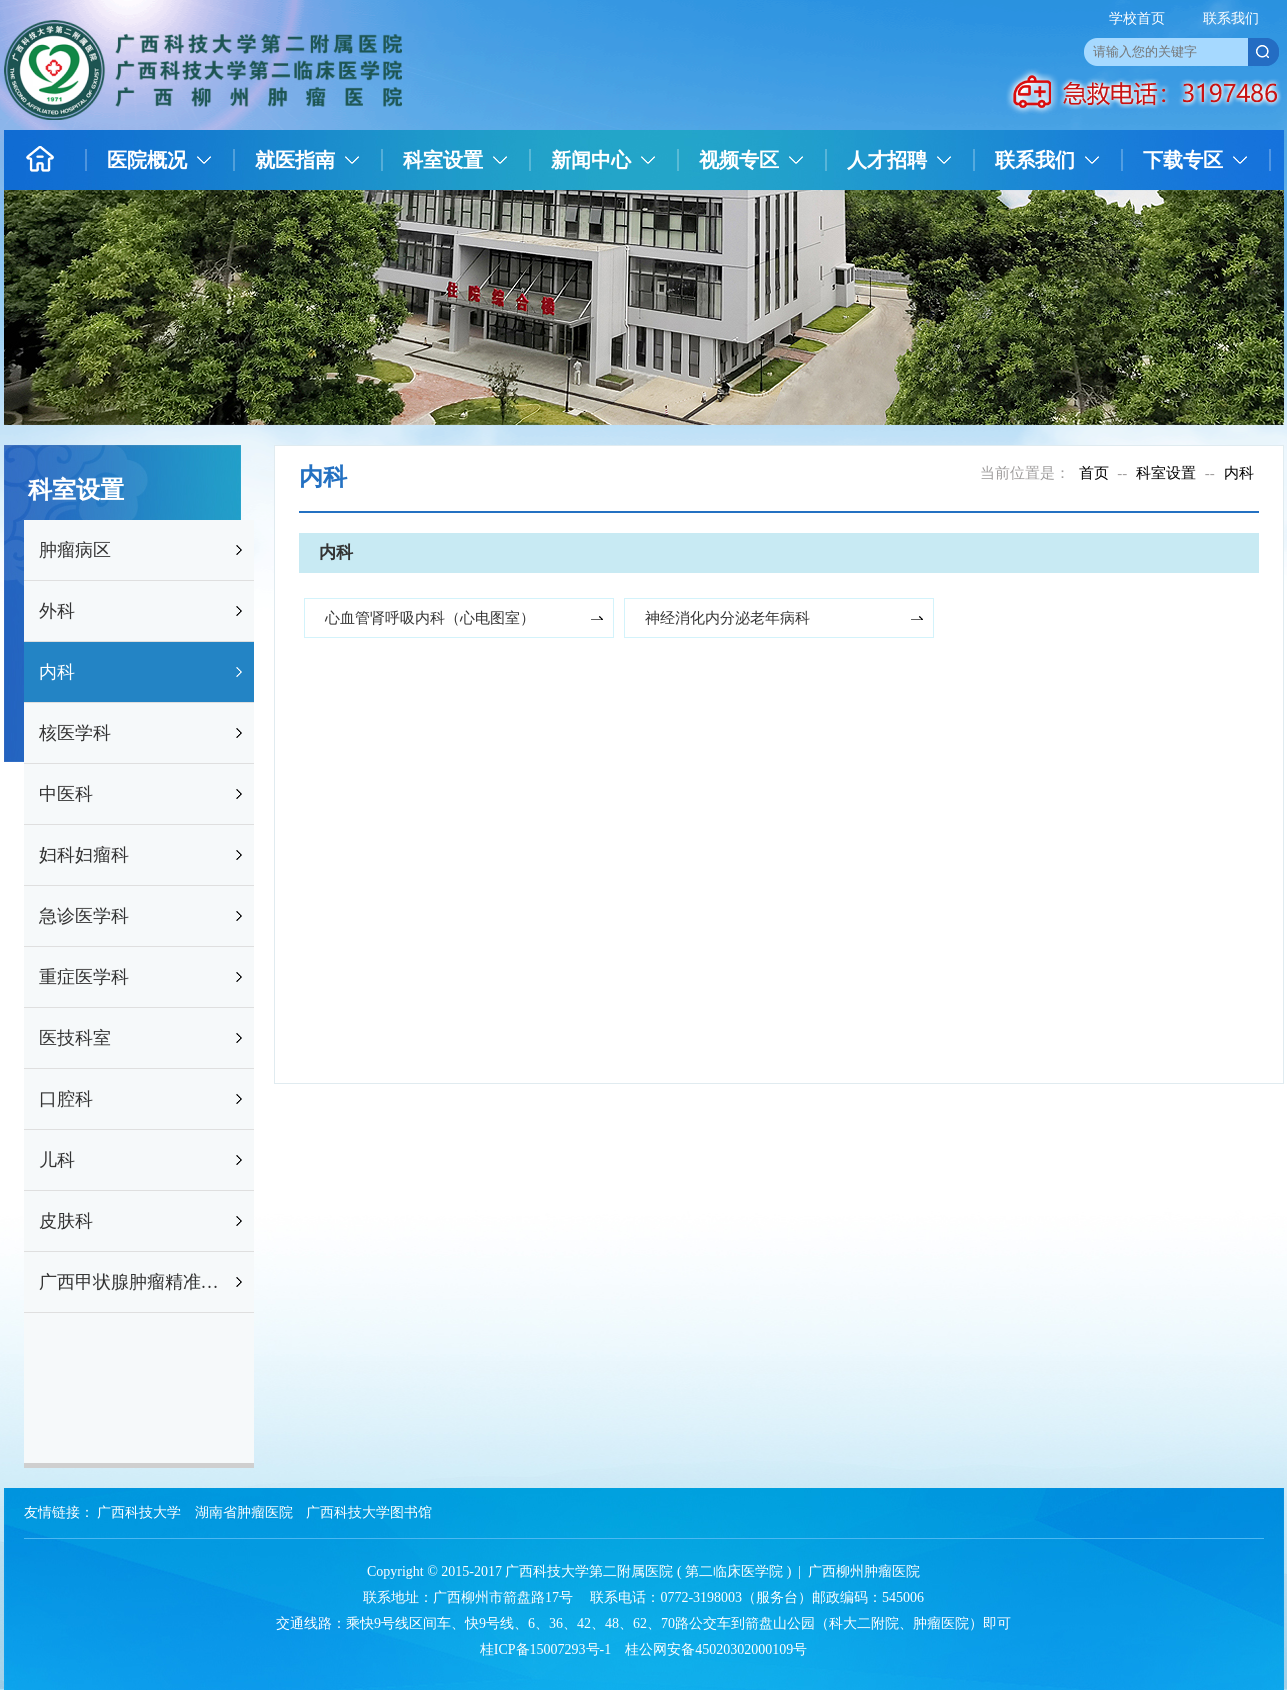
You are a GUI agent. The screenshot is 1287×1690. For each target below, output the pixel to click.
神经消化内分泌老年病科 (727, 618)
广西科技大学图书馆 (369, 1512)
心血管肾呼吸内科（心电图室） (430, 618)
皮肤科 (66, 1221)
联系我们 (1231, 18)
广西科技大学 (139, 1512)
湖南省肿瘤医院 (244, 1512)
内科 (57, 672)
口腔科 (66, 1099)
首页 (1094, 473)
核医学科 (75, 733)
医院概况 (147, 160)
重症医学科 (84, 977)
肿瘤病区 (75, 550)
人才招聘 (887, 160)
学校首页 (1137, 18)
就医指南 (295, 160)
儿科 (57, 1160)
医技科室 (75, 1038)
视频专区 (739, 160)
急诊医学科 (84, 916)
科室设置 (443, 160)
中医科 (66, 794)
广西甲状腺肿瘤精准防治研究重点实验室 (135, 1282)
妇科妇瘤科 (84, 855)
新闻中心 (591, 160)
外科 (57, 611)
